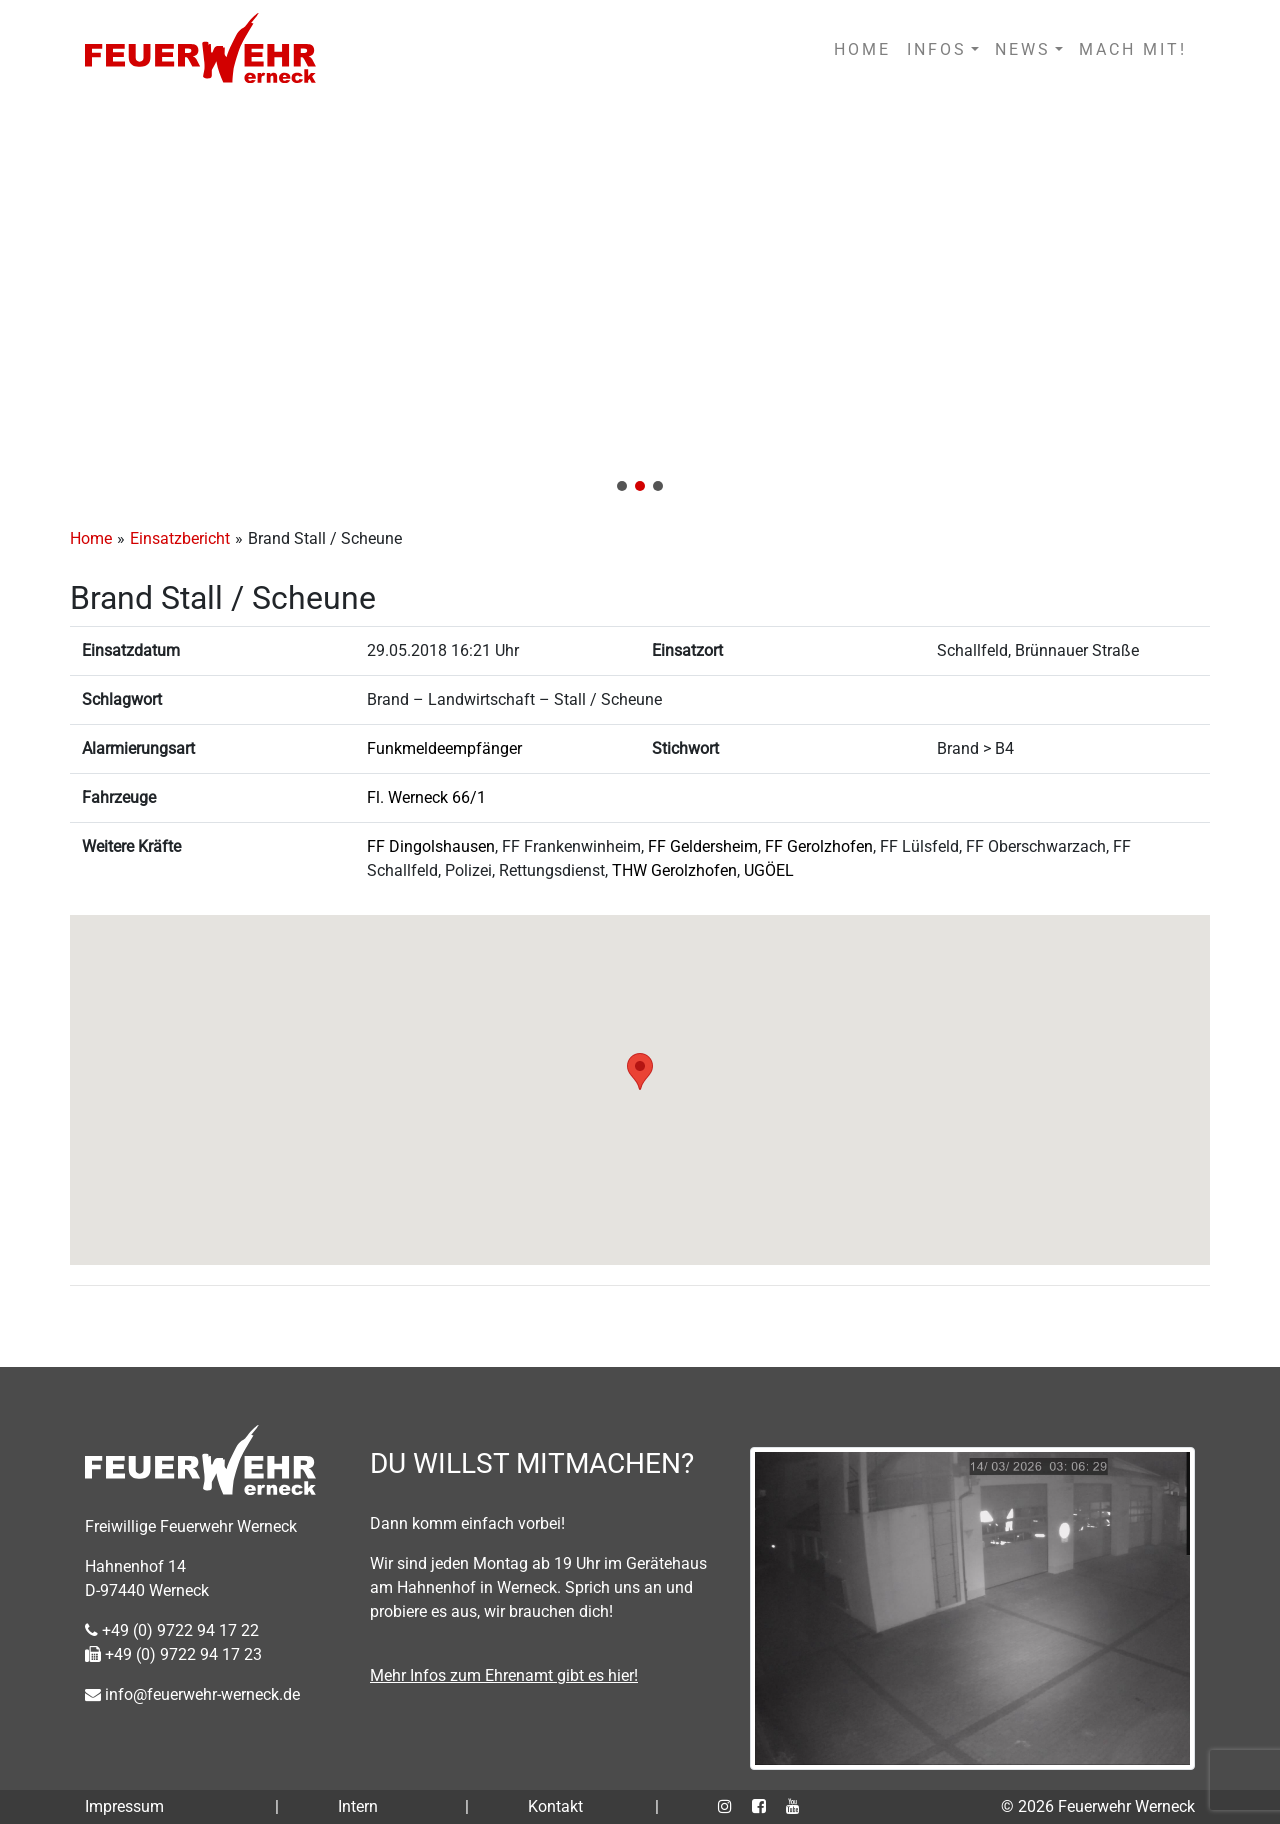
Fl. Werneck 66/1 (426, 797)
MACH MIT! (1133, 49)
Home (91, 538)
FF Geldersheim (703, 846)
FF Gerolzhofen (819, 846)
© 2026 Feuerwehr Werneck (1098, 1806)
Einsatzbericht (180, 538)
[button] (640, 302)
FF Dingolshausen (431, 846)
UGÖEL (769, 870)
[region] (640, 302)
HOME (862, 49)
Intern (358, 1806)
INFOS (937, 49)
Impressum (124, 1806)
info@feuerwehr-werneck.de (192, 1694)
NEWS (1023, 49)
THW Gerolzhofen (674, 870)
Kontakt (555, 1806)
